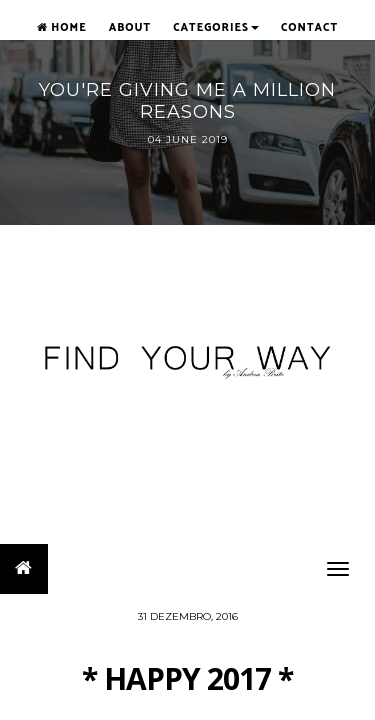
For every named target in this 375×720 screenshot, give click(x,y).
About (130, 28)
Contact (309, 28)
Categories (216, 28)
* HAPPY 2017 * (187, 678)
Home (62, 28)
